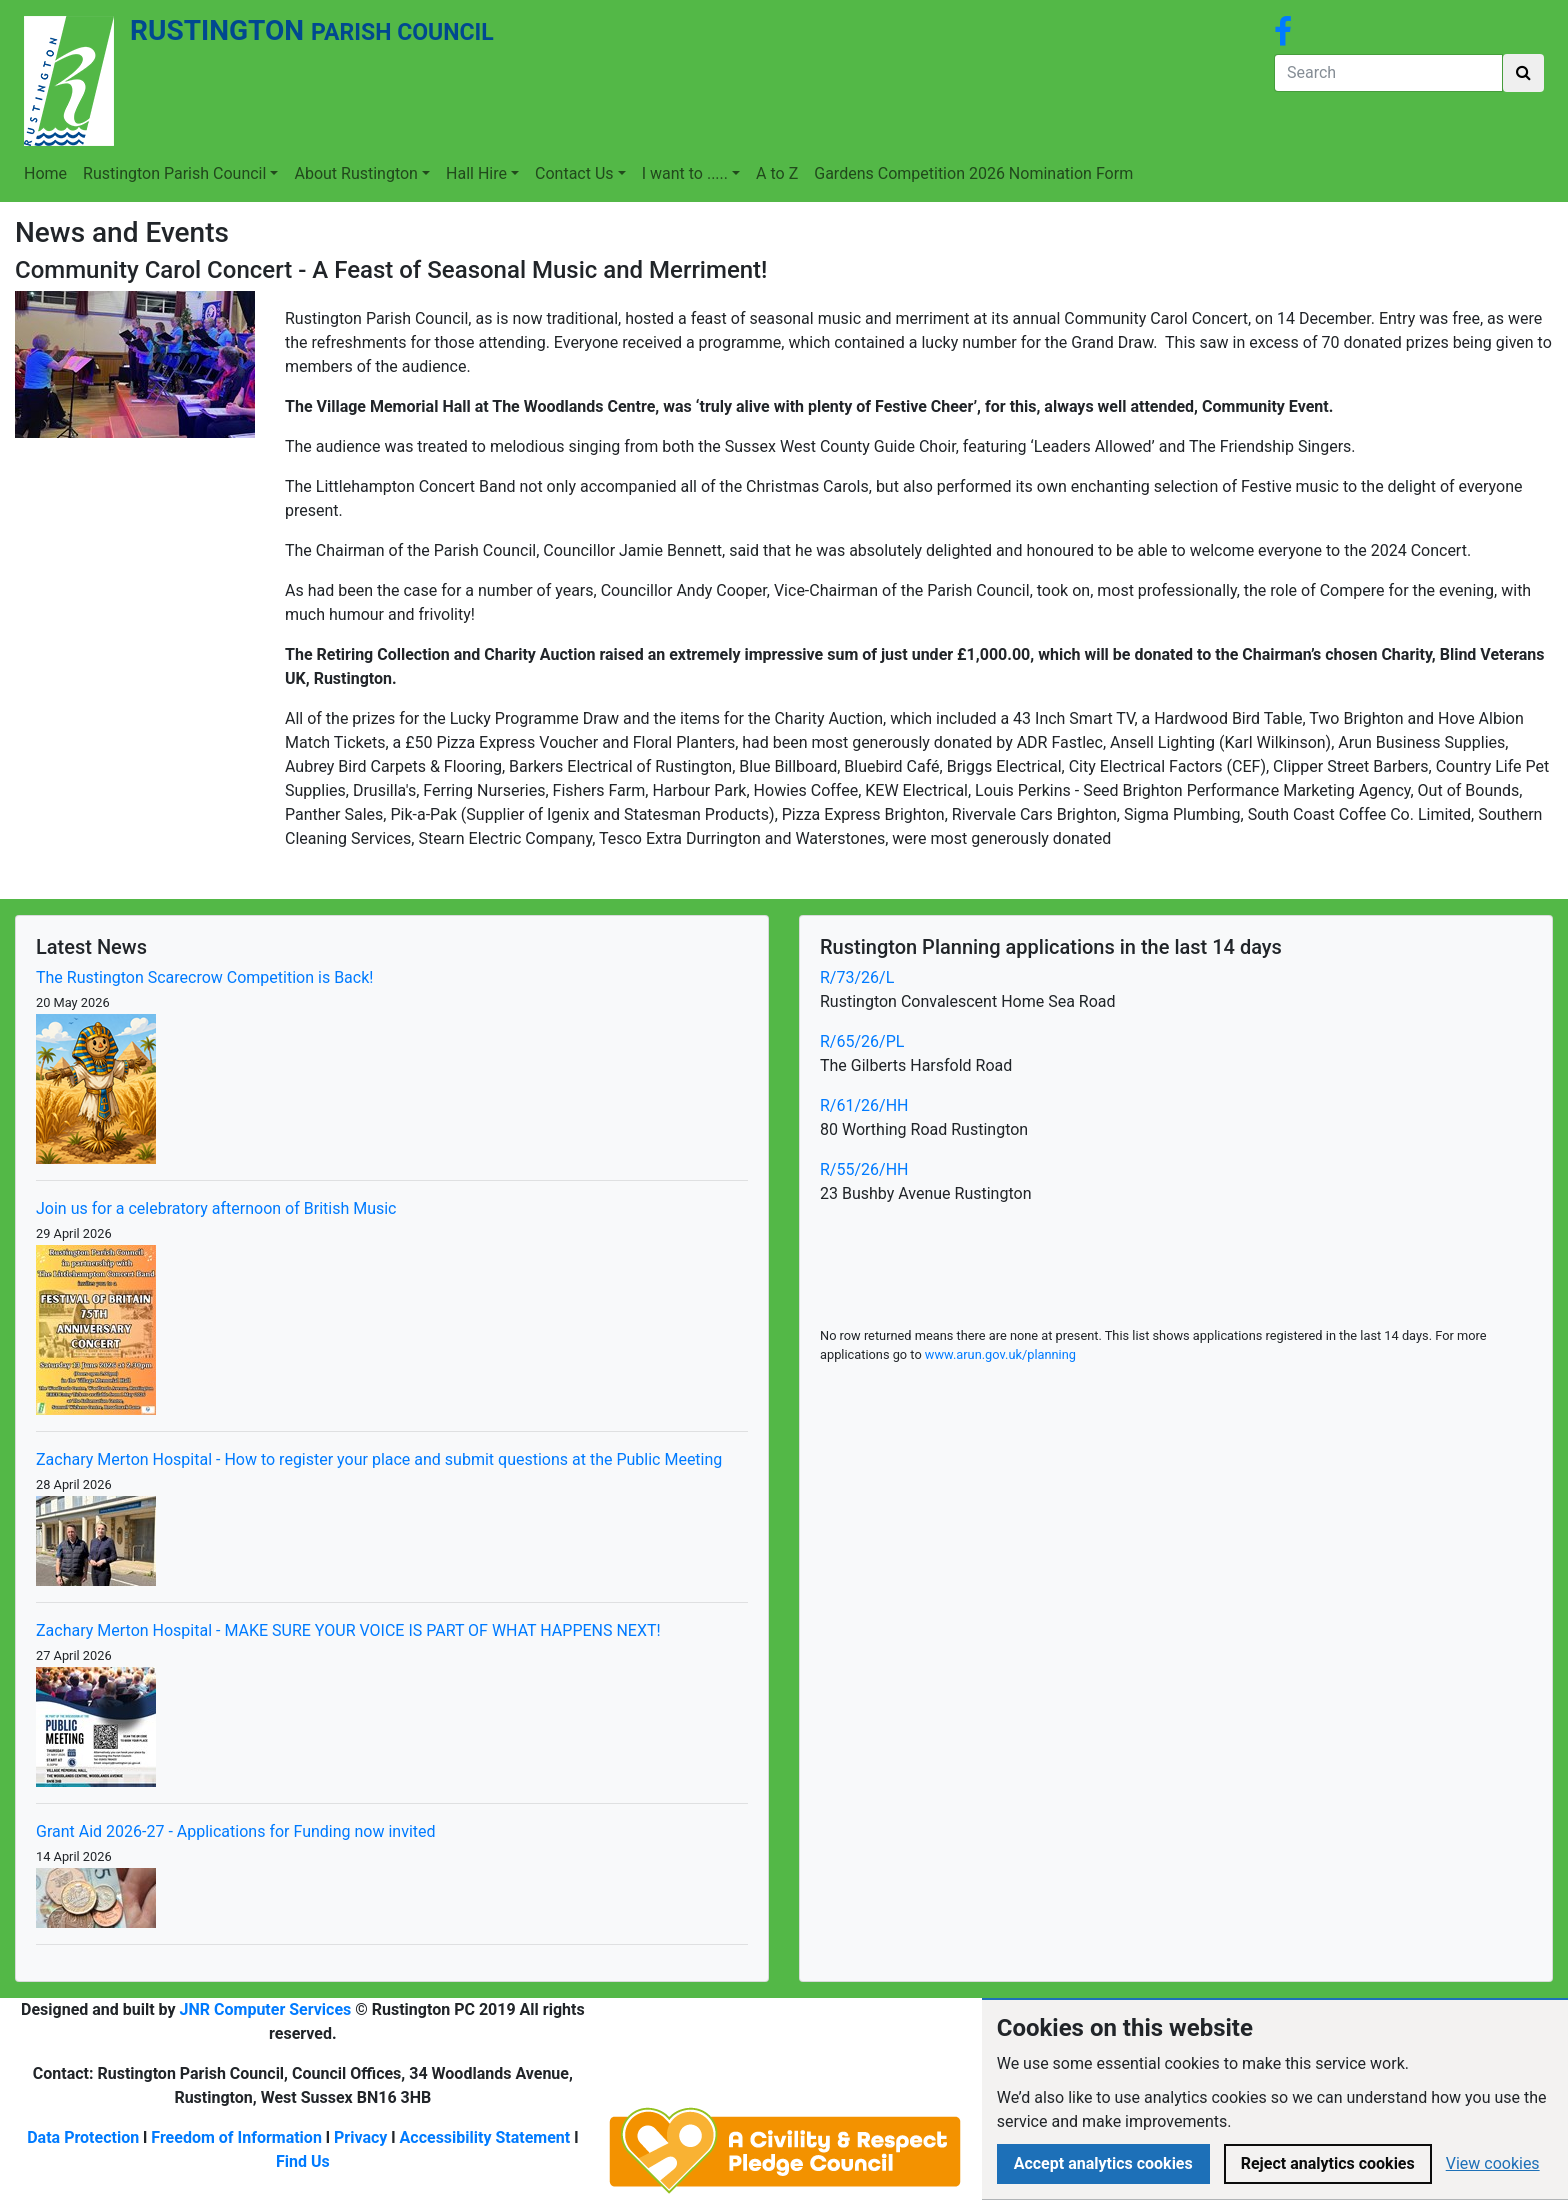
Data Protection (83, 2137)
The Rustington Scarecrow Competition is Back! (204, 977)
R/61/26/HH (864, 1105)
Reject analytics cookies (1328, 2163)
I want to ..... (685, 173)
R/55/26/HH (864, 1169)
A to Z (777, 173)
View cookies (1493, 2163)
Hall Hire (476, 173)
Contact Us (574, 173)
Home (45, 173)
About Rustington (356, 173)
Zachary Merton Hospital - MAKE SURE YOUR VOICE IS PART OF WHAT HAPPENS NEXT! (348, 1630)
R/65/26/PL (862, 1041)
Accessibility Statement (485, 2137)
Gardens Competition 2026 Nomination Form (973, 173)
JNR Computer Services (266, 2009)
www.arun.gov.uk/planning (1000, 1354)
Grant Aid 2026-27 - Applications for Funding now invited (236, 1831)
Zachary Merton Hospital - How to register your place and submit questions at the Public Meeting (379, 1459)
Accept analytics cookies (1103, 2163)
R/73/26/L (857, 977)
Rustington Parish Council (174, 173)
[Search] (1388, 73)
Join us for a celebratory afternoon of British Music (216, 1208)
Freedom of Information (236, 2137)
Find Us (303, 2161)
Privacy (360, 2137)
